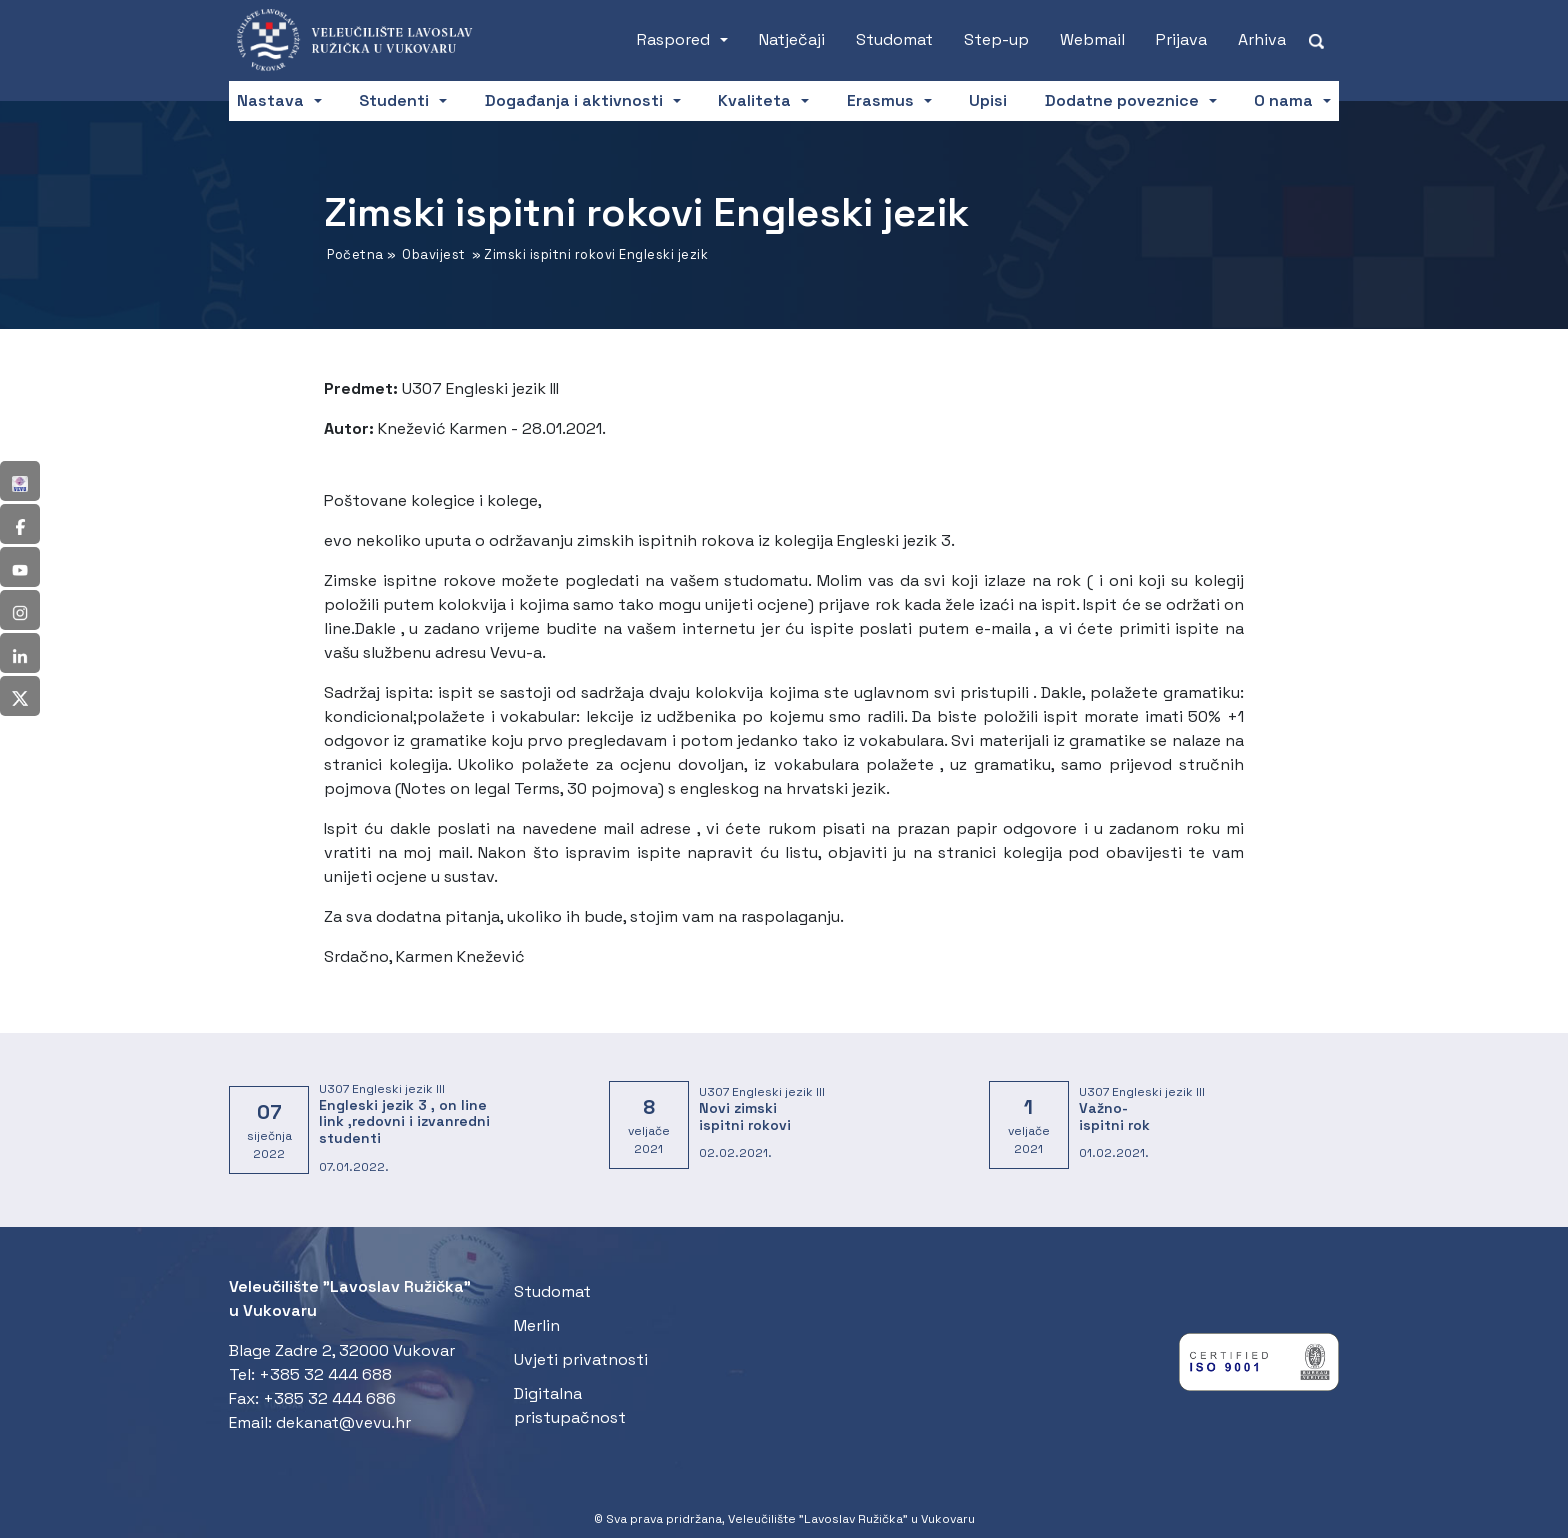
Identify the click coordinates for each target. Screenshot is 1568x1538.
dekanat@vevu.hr (343, 1422)
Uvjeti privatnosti (581, 1359)
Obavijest (434, 254)
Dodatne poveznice (1122, 100)
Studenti (394, 100)
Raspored (673, 39)
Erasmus (880, 100)
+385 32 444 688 (325, 1374)
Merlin (537, 1325)
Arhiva (1262, 39)
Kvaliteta (754, 100)
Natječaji (792, 39)
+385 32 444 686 (329, 1398)
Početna (355, 254)
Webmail (1092, 39)
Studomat (894, 39)
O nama (1283, 100)
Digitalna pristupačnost (570, 1405)
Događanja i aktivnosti (574, 100)
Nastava (270, 100)
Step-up (996, 39)
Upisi (988, 100)
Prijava (1181, 39)
